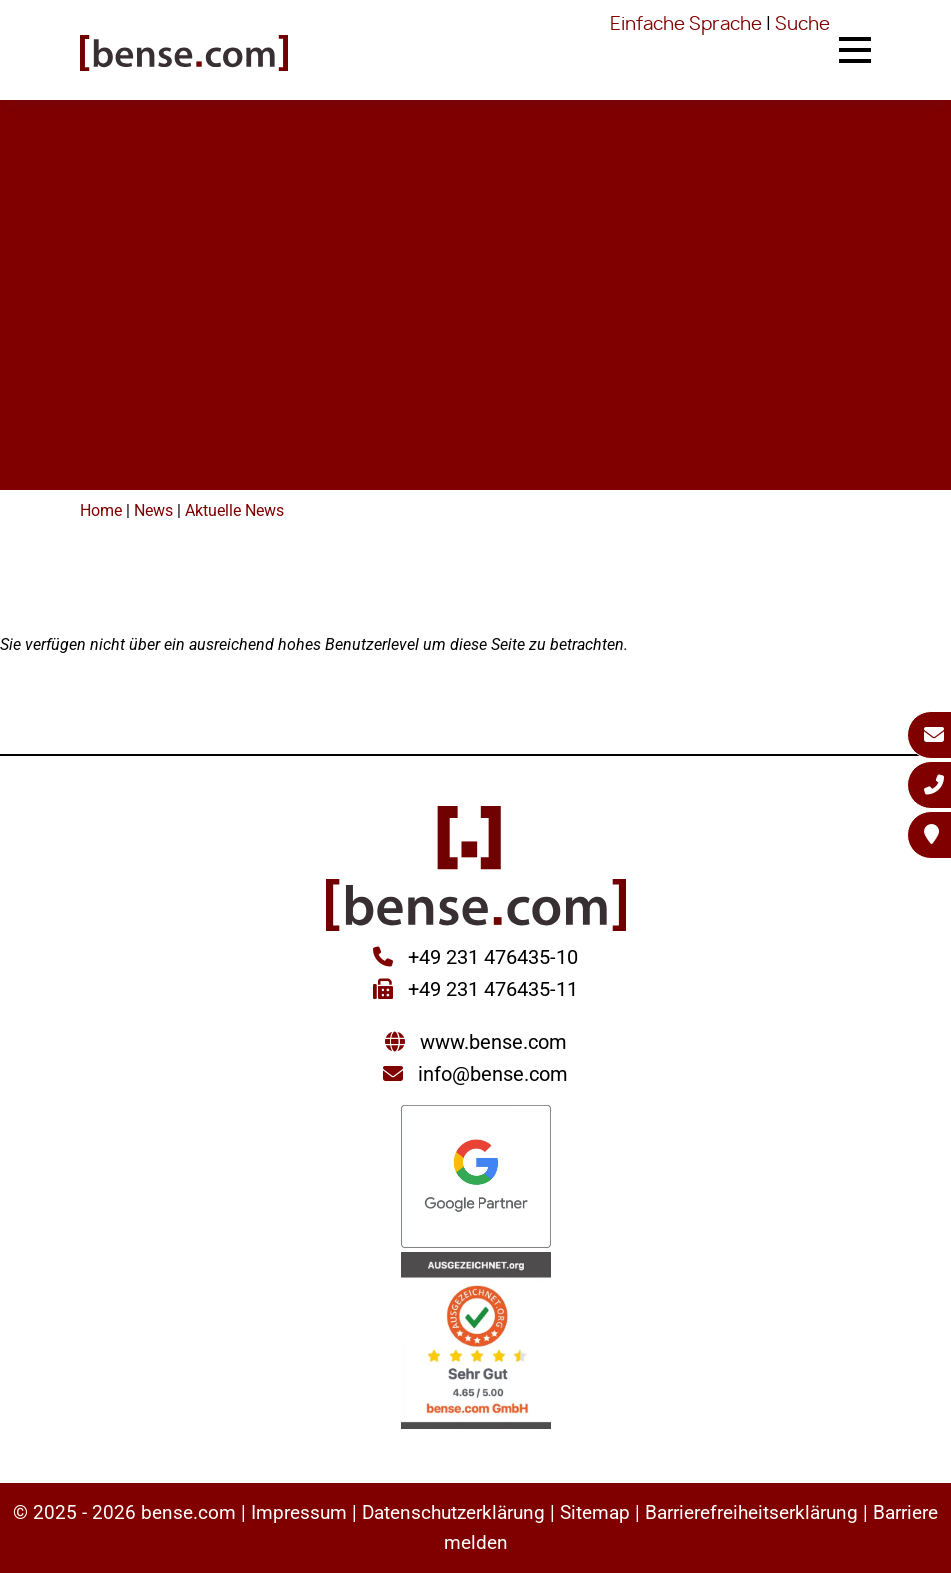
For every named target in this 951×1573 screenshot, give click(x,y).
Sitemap (595, 1512)
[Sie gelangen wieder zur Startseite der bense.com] (184, 55)
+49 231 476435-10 (490, 957)
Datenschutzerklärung (453, 1512)
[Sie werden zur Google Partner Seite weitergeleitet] (476, 1178)
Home (101, 510)
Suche (802, 25)
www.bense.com (493, 1042)
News (153, 510)
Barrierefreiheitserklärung (751, 1512)
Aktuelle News (234, 510)
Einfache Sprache (686, 25)
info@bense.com (493, 1074)
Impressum (299, 1512)
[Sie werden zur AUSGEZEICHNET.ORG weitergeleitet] (476, 1342)
